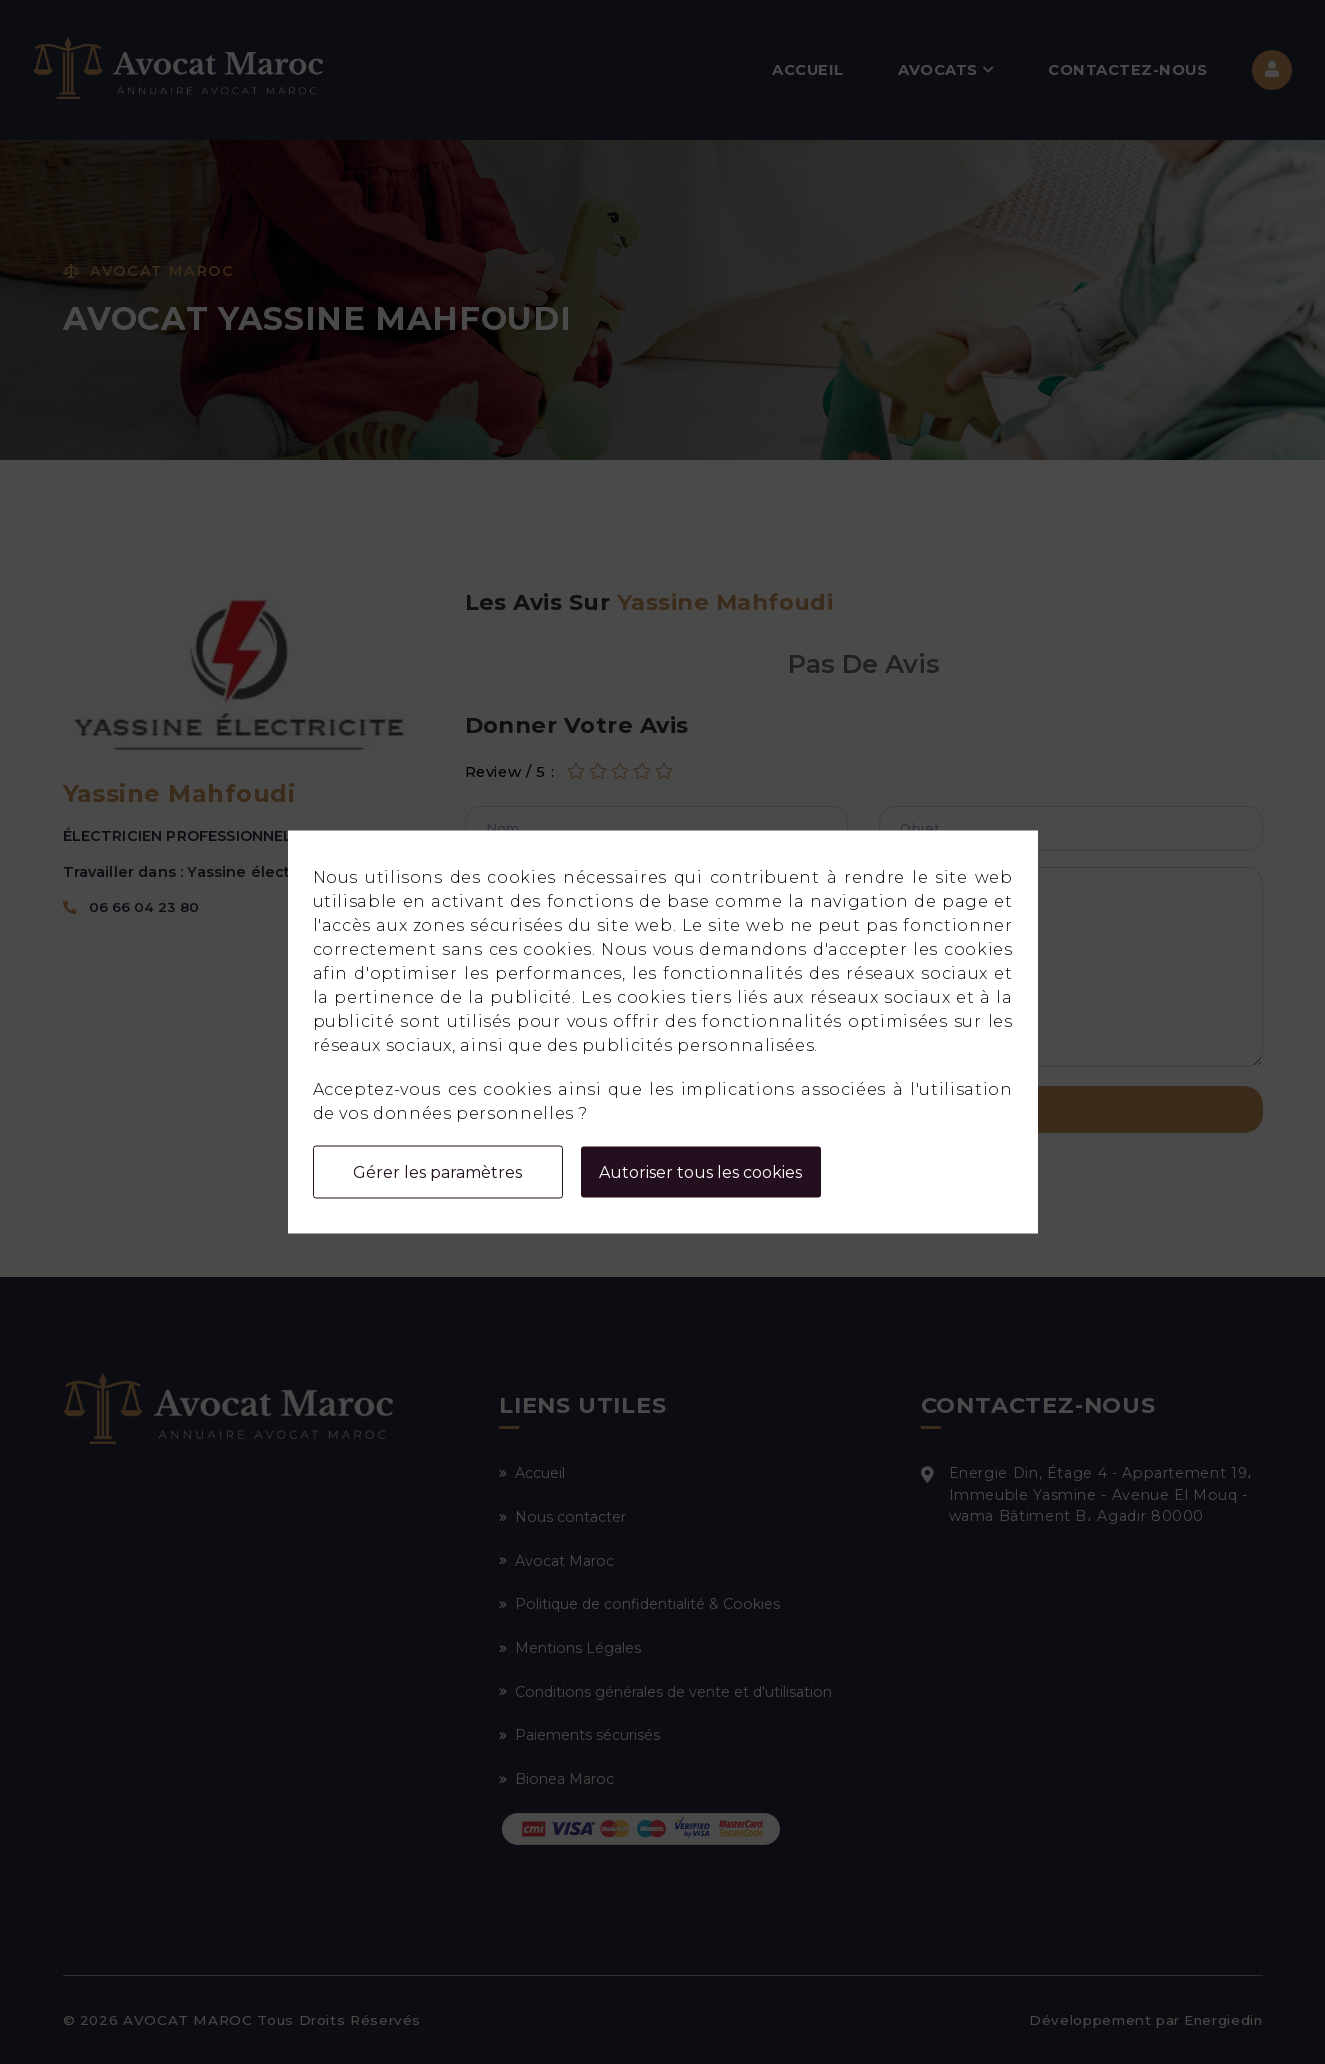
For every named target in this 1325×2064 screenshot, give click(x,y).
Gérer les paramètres (437, 1172)
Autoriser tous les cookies (700, 1172)
